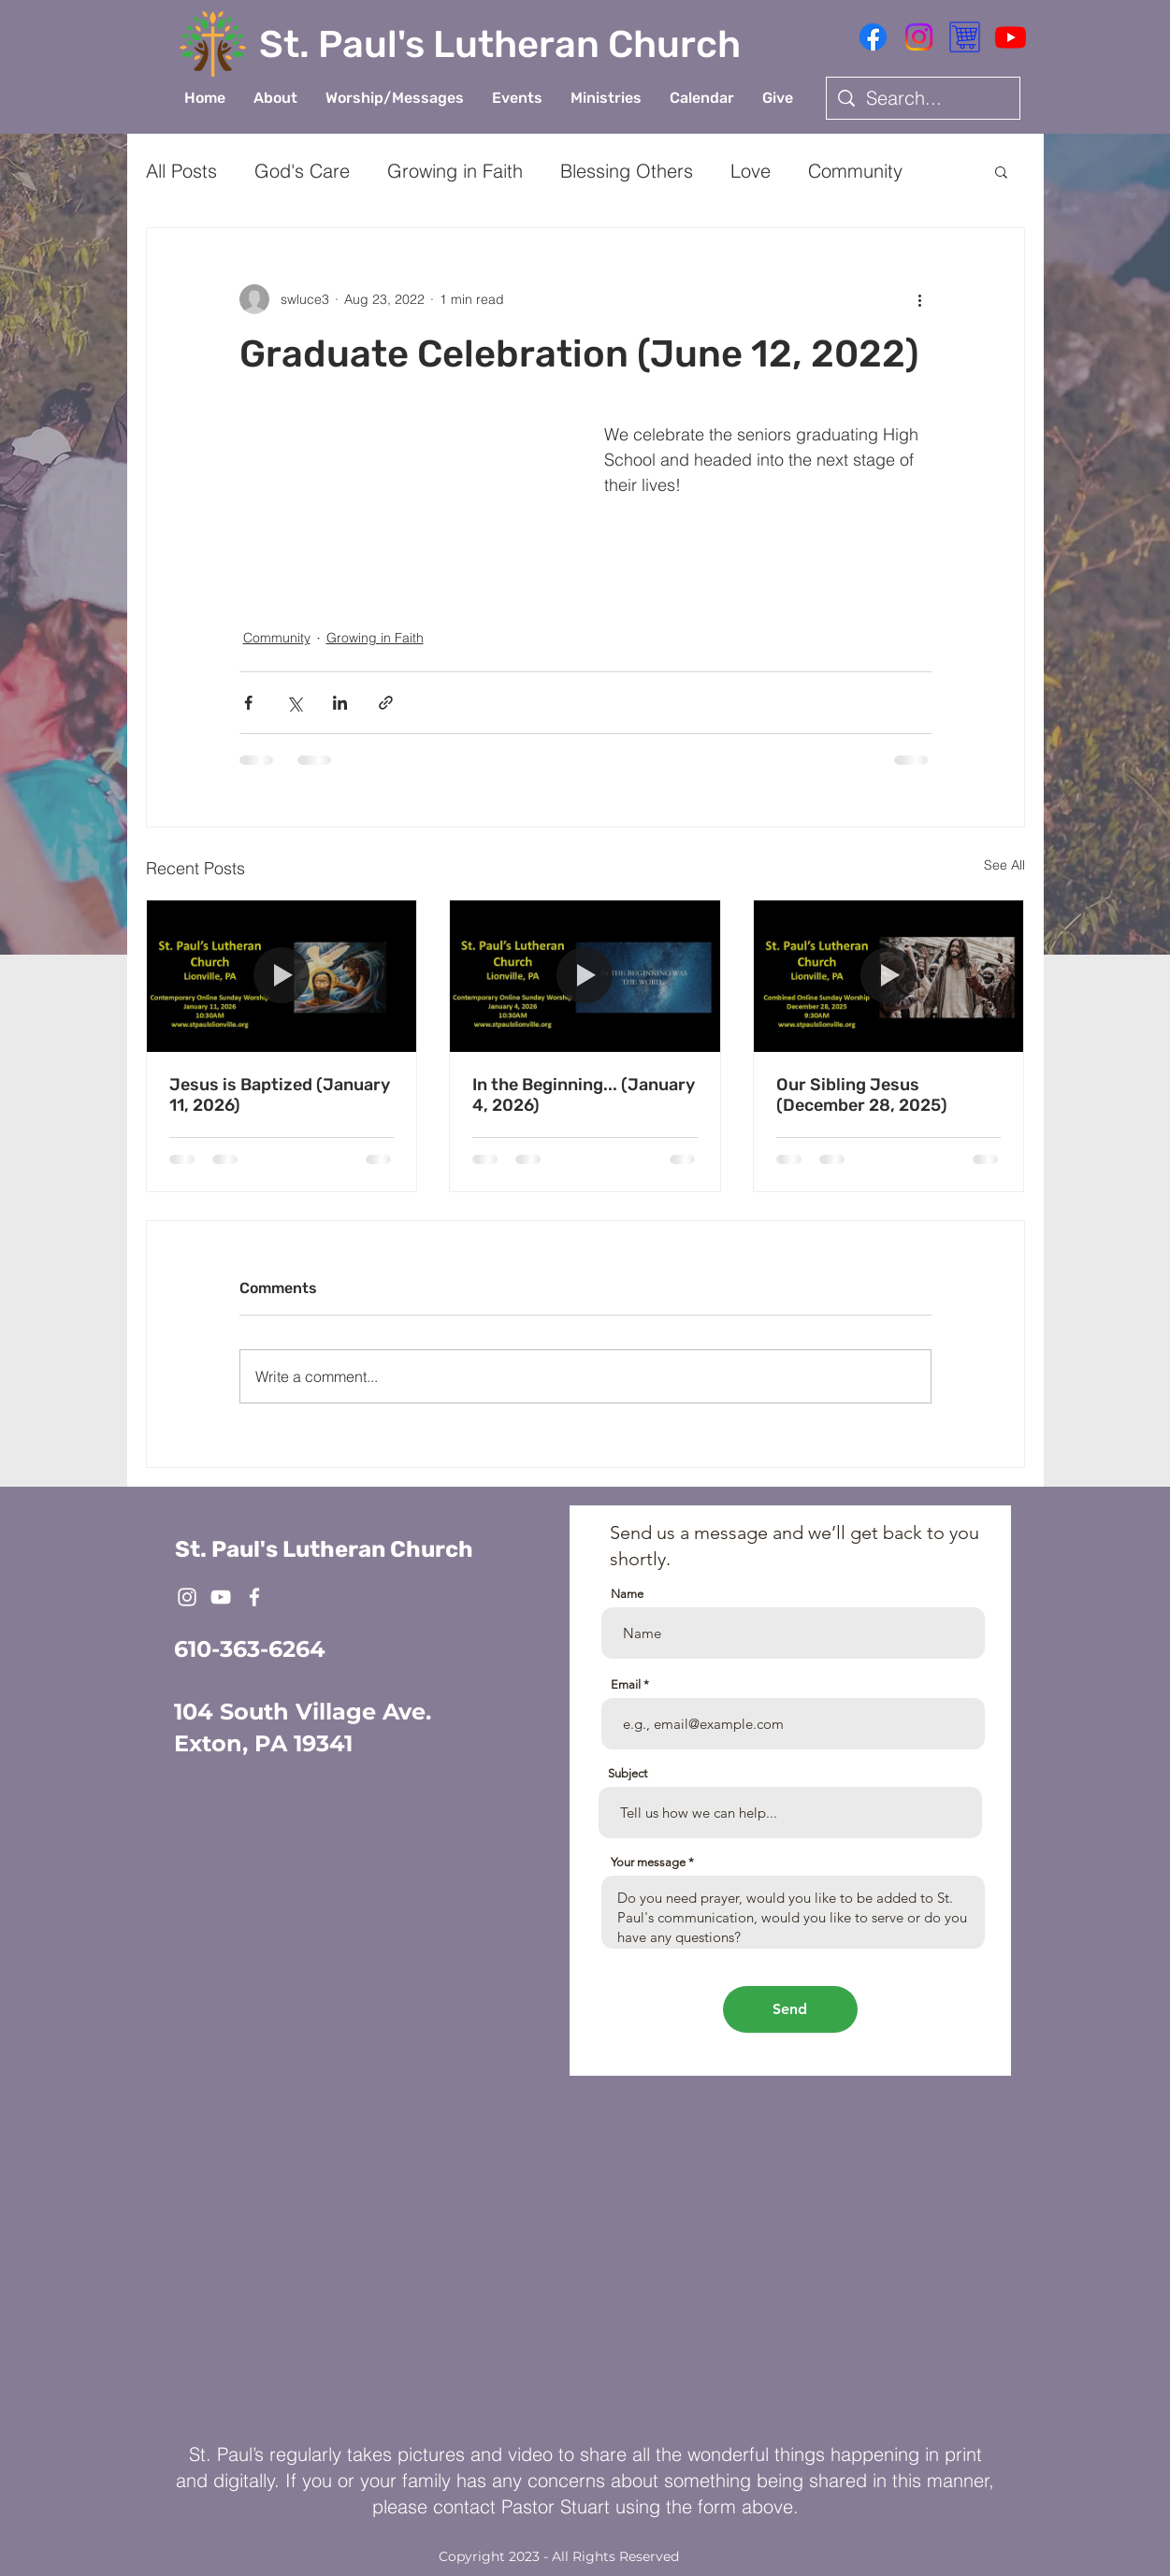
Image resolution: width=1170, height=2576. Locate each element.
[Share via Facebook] (248, 703)
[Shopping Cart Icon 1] (964, 37)
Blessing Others (626, 170)
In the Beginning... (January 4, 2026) (583, 1094)
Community (855, 170)
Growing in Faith (455, 170)
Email (626, 1684)
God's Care (302, 170)
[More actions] (920, 299)
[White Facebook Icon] (254, 1597)
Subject (627, 1773)
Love (750, 170)
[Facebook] (873, 37)
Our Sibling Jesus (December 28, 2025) (861, 1094)
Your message (648, 1862)
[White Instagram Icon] (187, 1597)
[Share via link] (386, 703)
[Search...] (923, 98)
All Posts (181, 170)
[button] (275, 98)
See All (1004, 864)
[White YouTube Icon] (221, 1597)
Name (627, 1594)
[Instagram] (919, 37)
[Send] (790, 2009)
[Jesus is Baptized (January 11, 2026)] (282, 976)
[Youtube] (1010, 37)
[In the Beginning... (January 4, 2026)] (585, 976)
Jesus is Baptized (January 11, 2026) (279, 1094)
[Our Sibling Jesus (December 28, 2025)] (889, 976)
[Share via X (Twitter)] (294, 703)
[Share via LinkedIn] (340, 703)
